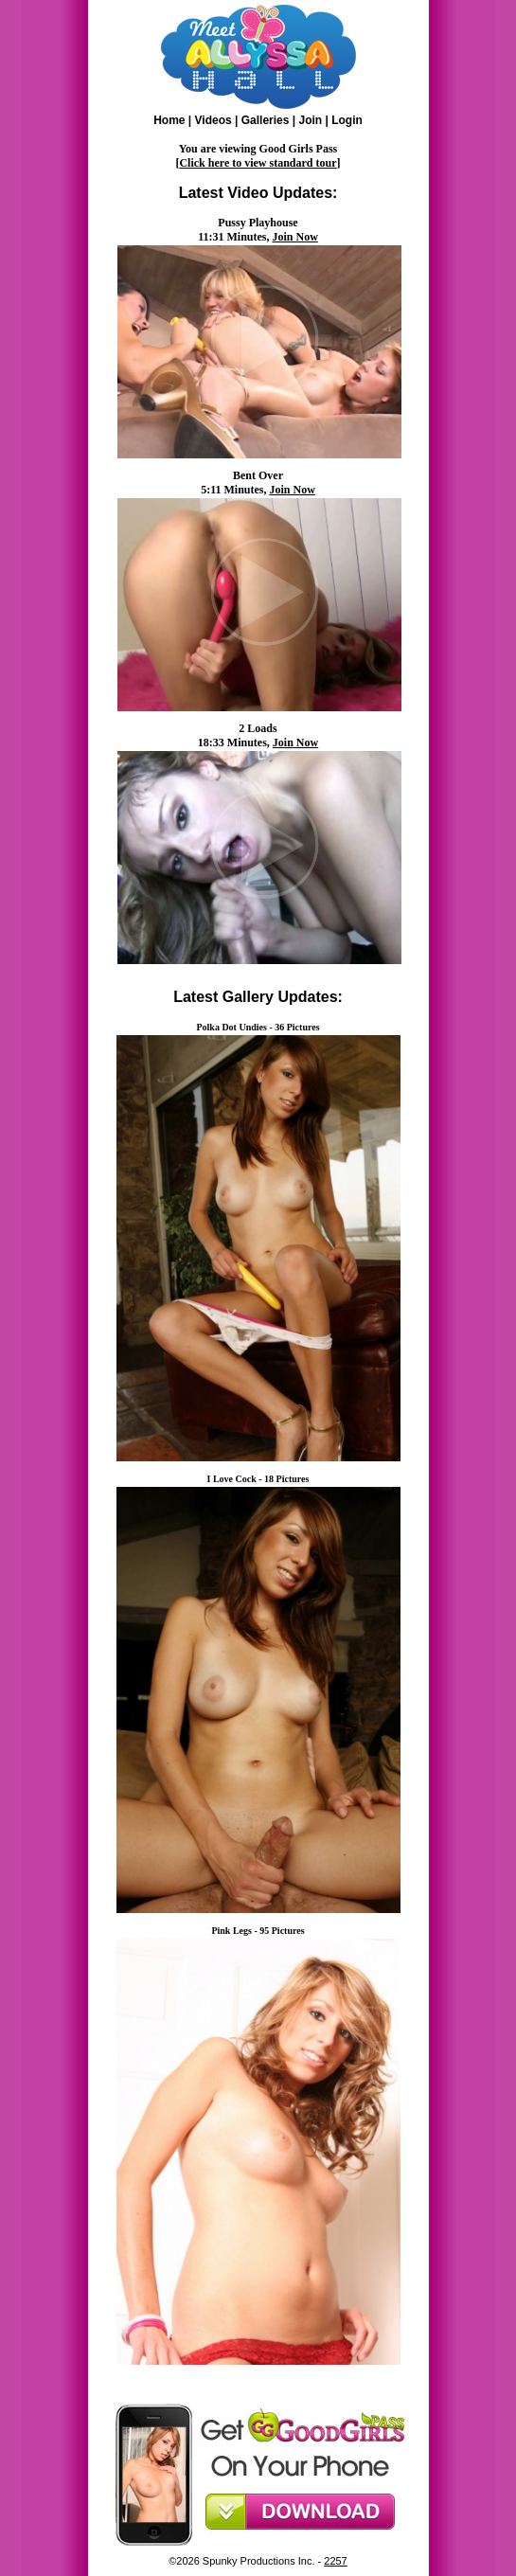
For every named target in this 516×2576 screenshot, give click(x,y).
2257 (335, 2561)
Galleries (265, 120)
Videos (213, 120)
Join (310, 120)
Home (169, 120)
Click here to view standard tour (257, 163)
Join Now (295, 236)
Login (347, 120)
